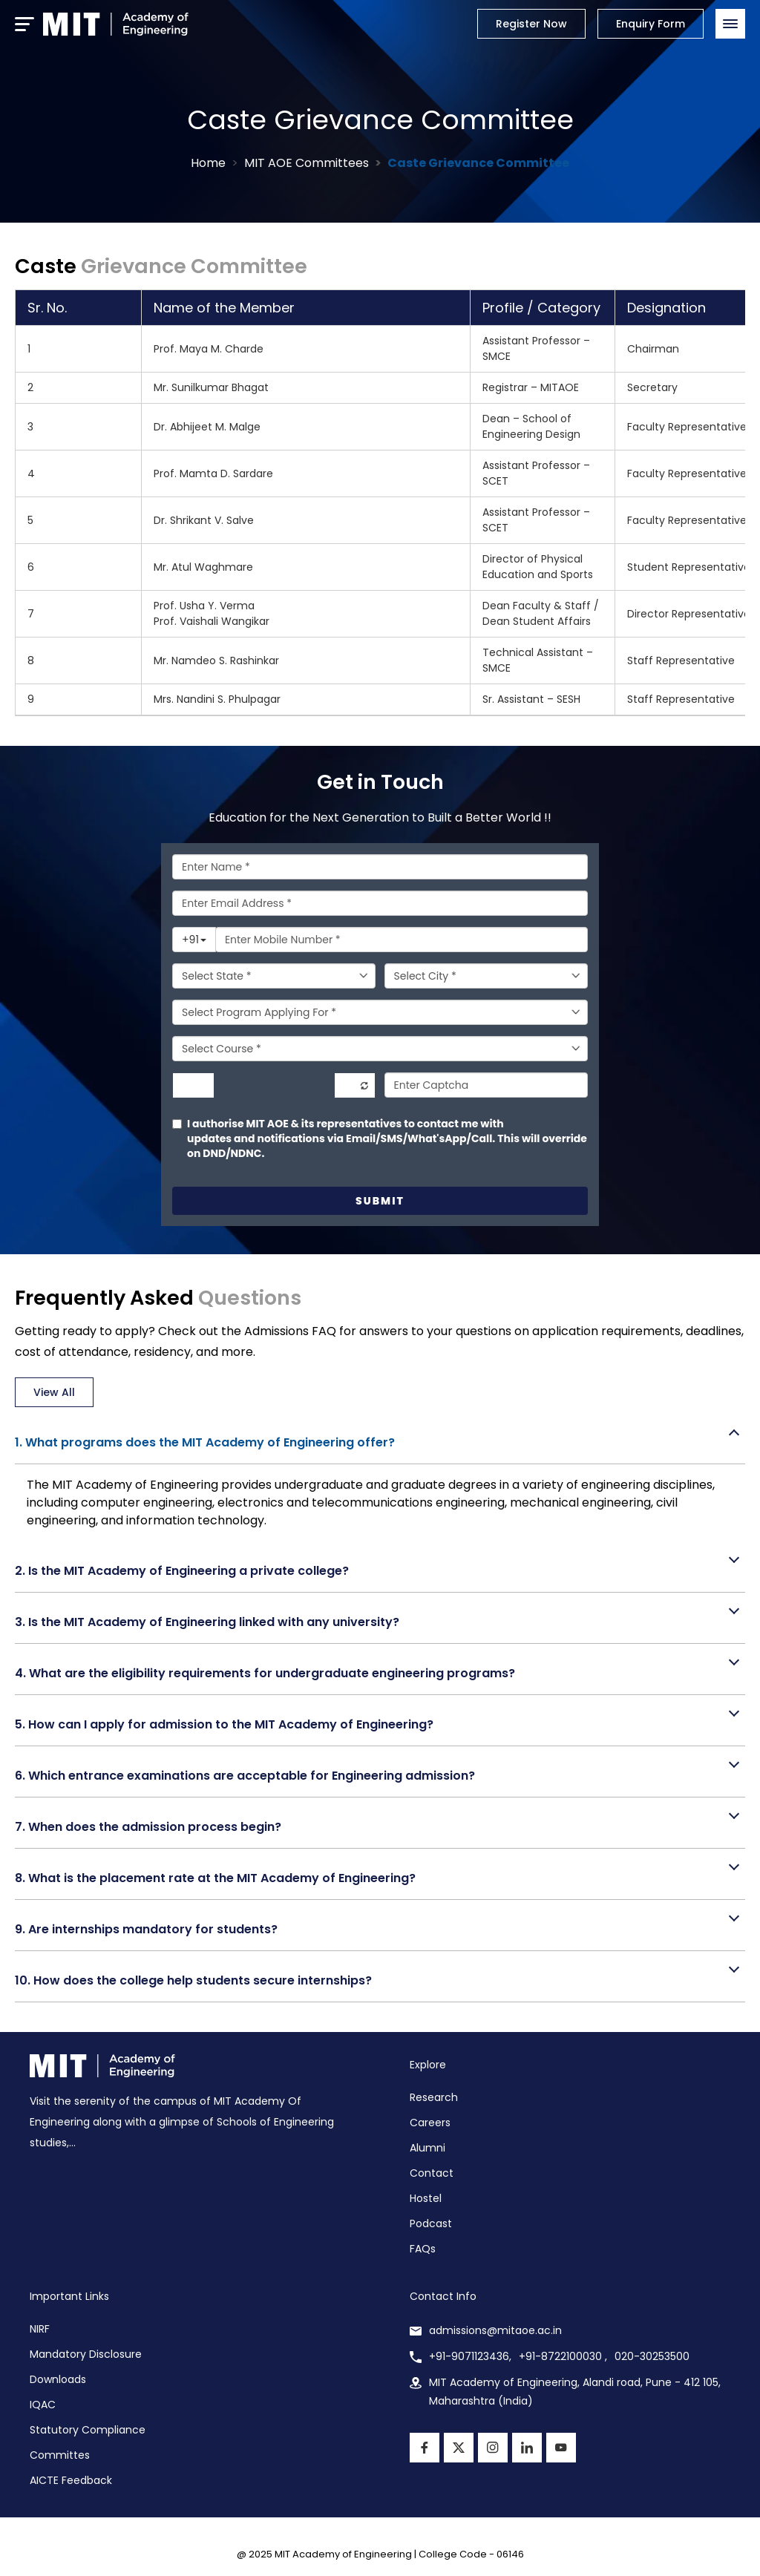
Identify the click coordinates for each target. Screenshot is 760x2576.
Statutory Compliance (87, 2429)
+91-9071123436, (470, 2356)
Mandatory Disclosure (86, 2354)
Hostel (426, 2198)
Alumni (427, 2147)
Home (208, 162)
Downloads (58, 2379)
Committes (60, 2455)
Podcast (431, 2223)
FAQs (423, 2248)
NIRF (40, 2328)
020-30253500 (652, 2356)
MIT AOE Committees (306, 162)
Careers (430, 2122)
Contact (431, 2173)
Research (434, 2097)
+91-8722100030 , (563, 2356)
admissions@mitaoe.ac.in (495, 2330)
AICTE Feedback (71, 2480)
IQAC (43, 2404)
